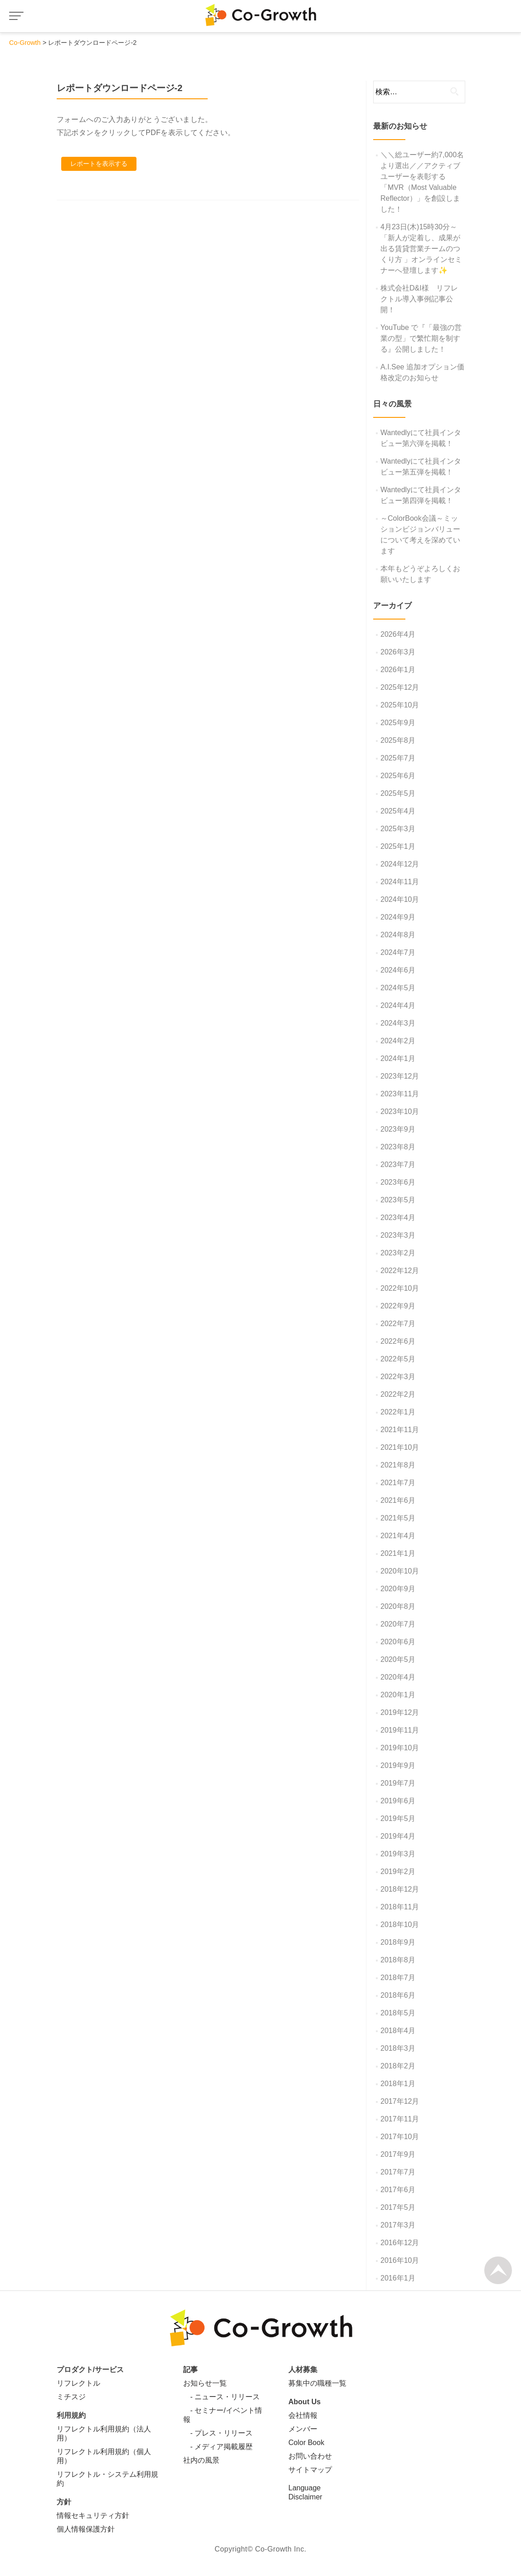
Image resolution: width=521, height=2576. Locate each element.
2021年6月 (397, 1500)
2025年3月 (397, 829)
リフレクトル (78, 2383)
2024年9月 (397, 917)
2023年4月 (397, 1217)
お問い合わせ (310, 2456)
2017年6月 (397, 2189)
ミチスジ (71, 2397)
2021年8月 (397, 1465)
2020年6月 (397, 1642)
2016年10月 (399, 2260)
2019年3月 (397, 1854)
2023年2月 (397, 1253)
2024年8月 (397, 935)
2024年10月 (399, 899)
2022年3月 (397, 1376)
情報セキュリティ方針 (93, 2515)
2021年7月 (397, 1483)
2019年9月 (397, 1765)
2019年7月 (397, 1783)
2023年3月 (397, 1235)
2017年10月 (399, 2136)
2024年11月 (399, 882)
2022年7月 (397, 1323)
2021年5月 (397, 1518)
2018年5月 (397, 2013)
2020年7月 (397, 1624)
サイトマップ (310, 2470)
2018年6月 (397, 1995)
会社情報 (302, 2415)
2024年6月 (397, 970)
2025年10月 (399, 705)
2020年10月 (399, 1571)
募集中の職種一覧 (317, 2383)
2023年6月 (397, 1182)
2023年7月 (397, 1164)
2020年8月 (397, 1606)
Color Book (306, 2442)
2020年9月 (397, 1589)
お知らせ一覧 (205, 2383)
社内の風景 (201, 2460)
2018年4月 (397, 2030)
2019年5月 (397, 1818)
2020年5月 (397, 1659)
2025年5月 (397, 793)
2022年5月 (397, 1359)
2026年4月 (397, 634)
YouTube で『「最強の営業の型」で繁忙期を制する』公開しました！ (421, 338)
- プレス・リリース (218, 2433)
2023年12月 (399, 1076)
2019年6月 (397, 1801)
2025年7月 (397, 758)
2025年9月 (397, 722)
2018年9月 (397, 1942)
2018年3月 (397, 2048)
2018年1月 (397, 2083)
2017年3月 (397, 2225)
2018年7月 (397, 1977)
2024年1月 (397, 1058)
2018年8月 (397, 1960)
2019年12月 (399, 1712)
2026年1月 (397, 669)
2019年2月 (397, 1871)
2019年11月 (399, 1730)
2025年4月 (397, 811)
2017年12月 (399, 2101)
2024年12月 (399, 864)
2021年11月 (399, 1429)
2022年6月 (397, 1341)
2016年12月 (399, 2243)
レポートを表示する (98, 163)
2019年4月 (397, 1836)
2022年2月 (397, 1394)
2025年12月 (399, 687)
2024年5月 (397, 988)
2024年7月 (397, 952)
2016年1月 (397, 2278)
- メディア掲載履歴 (218, 2446)
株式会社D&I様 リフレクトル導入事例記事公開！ (419, 299)
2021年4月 (397, 1536)
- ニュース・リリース (221, 2397)
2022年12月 (399, 1270)
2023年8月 (397, 1147)
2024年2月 (397, 1041)
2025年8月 (397, 740)
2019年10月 (399, 1748)
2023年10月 (399, 1111)
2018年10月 (399, 1924)
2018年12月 (399, 1889)
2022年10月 (399, 1288)
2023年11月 (399, 1094)
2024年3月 (397, 1023)
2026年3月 (397, 652)
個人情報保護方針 (86, 2529)
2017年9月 (397, 2154)
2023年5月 (397, 1200)
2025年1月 (397, 846)
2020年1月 (397, 1695)
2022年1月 (397, 1412)
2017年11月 (399, 2119)
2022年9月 (397, 1306)
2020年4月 (397, 1677)
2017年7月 (397, 2172)
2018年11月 (399, 1907)
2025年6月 (397, 776)
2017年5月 (397, 2207)
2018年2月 (397, 2066)
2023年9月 (397, 1129)
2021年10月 (399, 1447)
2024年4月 (397, 1005)
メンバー (302, 2429)
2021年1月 (397, 1553)
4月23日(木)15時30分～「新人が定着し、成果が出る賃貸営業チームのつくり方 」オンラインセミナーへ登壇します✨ (421, 248)
